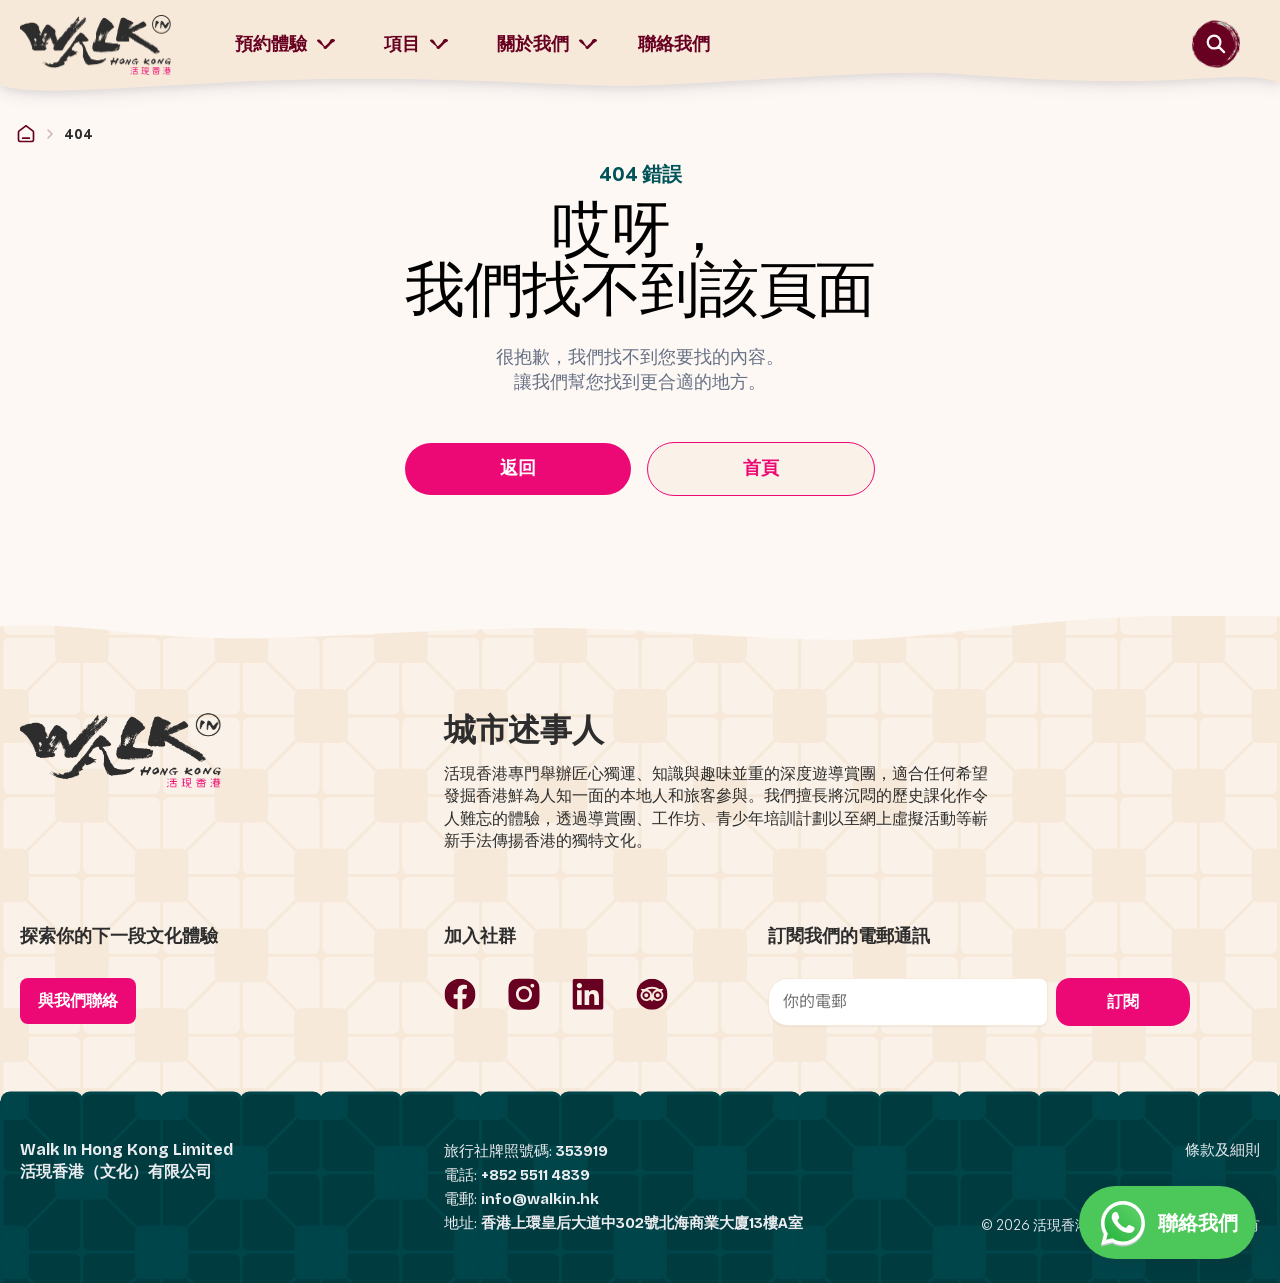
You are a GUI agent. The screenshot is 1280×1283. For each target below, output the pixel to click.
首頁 (761, 468)
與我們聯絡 (78, 1000)
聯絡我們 (674, 44)
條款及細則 (1222, 1150)
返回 (518, 468)
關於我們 (547, 44)
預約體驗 (285, 44)
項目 (416, 44)
